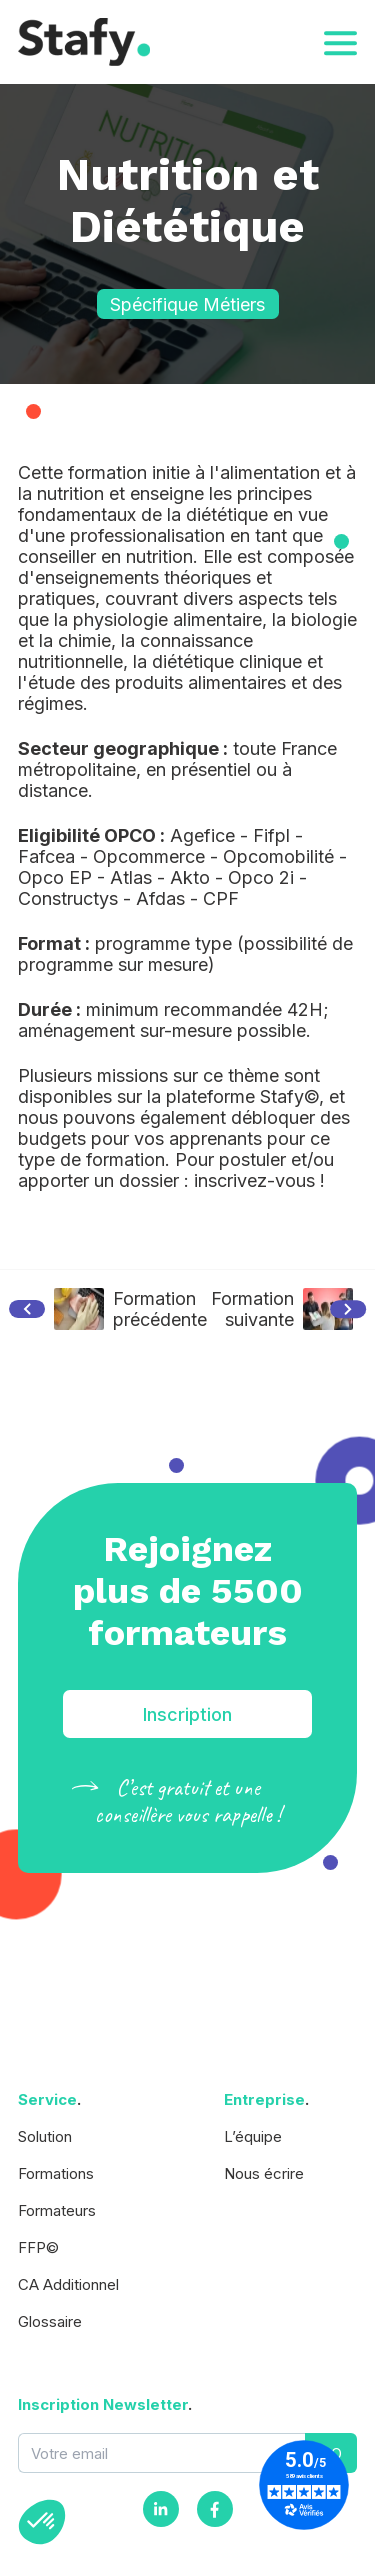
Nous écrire (264, 2173)
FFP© (38, 2247)
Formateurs (57, 2210)
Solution (45, 2136)
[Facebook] (215, 2509)
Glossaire (50, 2321)
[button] (42, 2522)
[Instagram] (161, 2509)
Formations (56, 2173)
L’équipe (253, 2136)
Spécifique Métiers (187, 304)
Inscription (187, 1714)
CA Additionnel (68, 2284)
